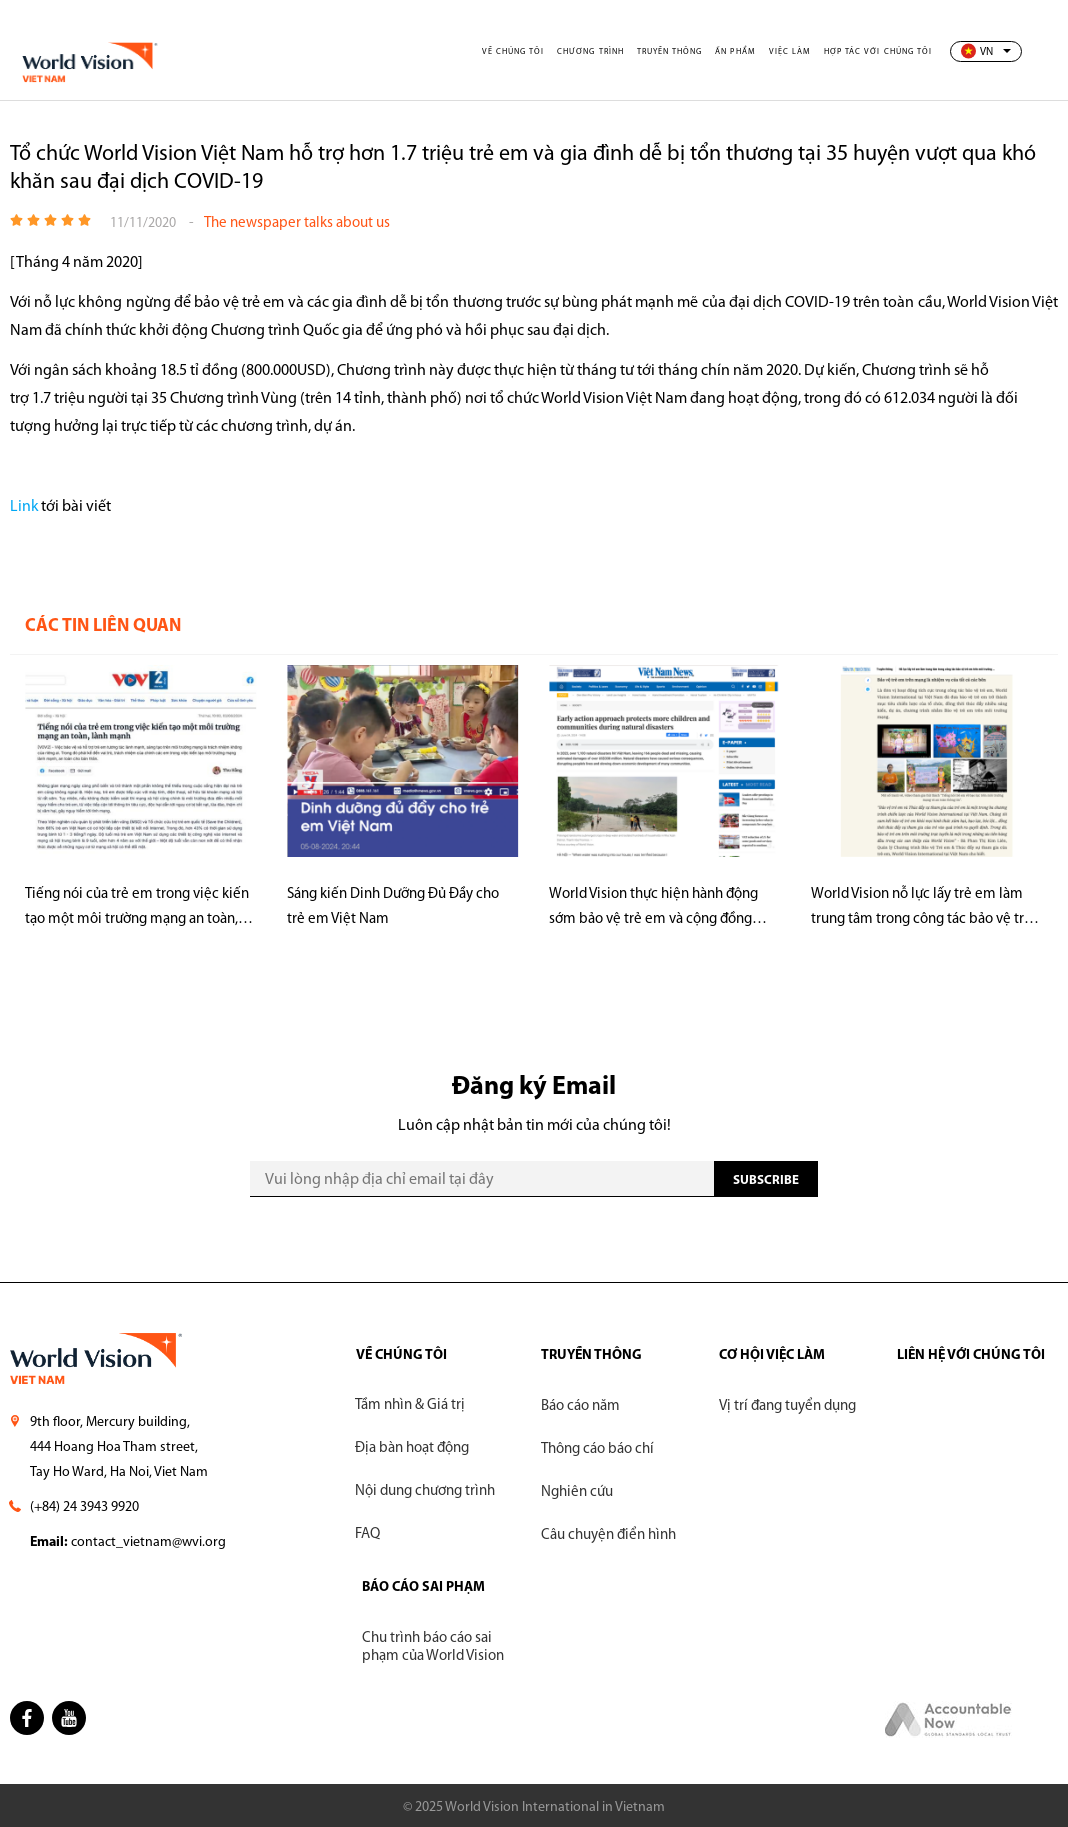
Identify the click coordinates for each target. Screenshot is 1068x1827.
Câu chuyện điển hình (608, 1535)
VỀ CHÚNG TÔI (400, 1355)
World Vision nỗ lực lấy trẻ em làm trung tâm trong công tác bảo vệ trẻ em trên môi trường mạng (921, 909)
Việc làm (794, 52)
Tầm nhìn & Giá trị (410, 1406)
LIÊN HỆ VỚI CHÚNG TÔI (971, 1355)
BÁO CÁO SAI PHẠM (423, 1587)
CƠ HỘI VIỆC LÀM (772, 1355)
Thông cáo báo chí (597, 1449)
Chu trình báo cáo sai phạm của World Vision (433, 1647)
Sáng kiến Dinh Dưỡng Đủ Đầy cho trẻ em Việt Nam (393, 907)
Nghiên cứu (577, 1492)
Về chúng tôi (523, 52)
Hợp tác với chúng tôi (879, 52)
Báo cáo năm (580, 1406)
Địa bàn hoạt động (412, 1449)
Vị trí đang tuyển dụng (787, 1406)
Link (24, 507)
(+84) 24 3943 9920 (84, 1507)
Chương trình (599, 52)
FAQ (367, 1535)
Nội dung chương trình (425, 1492)
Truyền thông (677, 52)
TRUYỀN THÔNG (591, 1355)
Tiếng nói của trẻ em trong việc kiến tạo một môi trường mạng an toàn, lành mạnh (137, 909)
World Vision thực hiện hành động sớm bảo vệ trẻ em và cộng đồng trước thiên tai (653, 909)
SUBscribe (766, 1180)
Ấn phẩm (742, 52)
